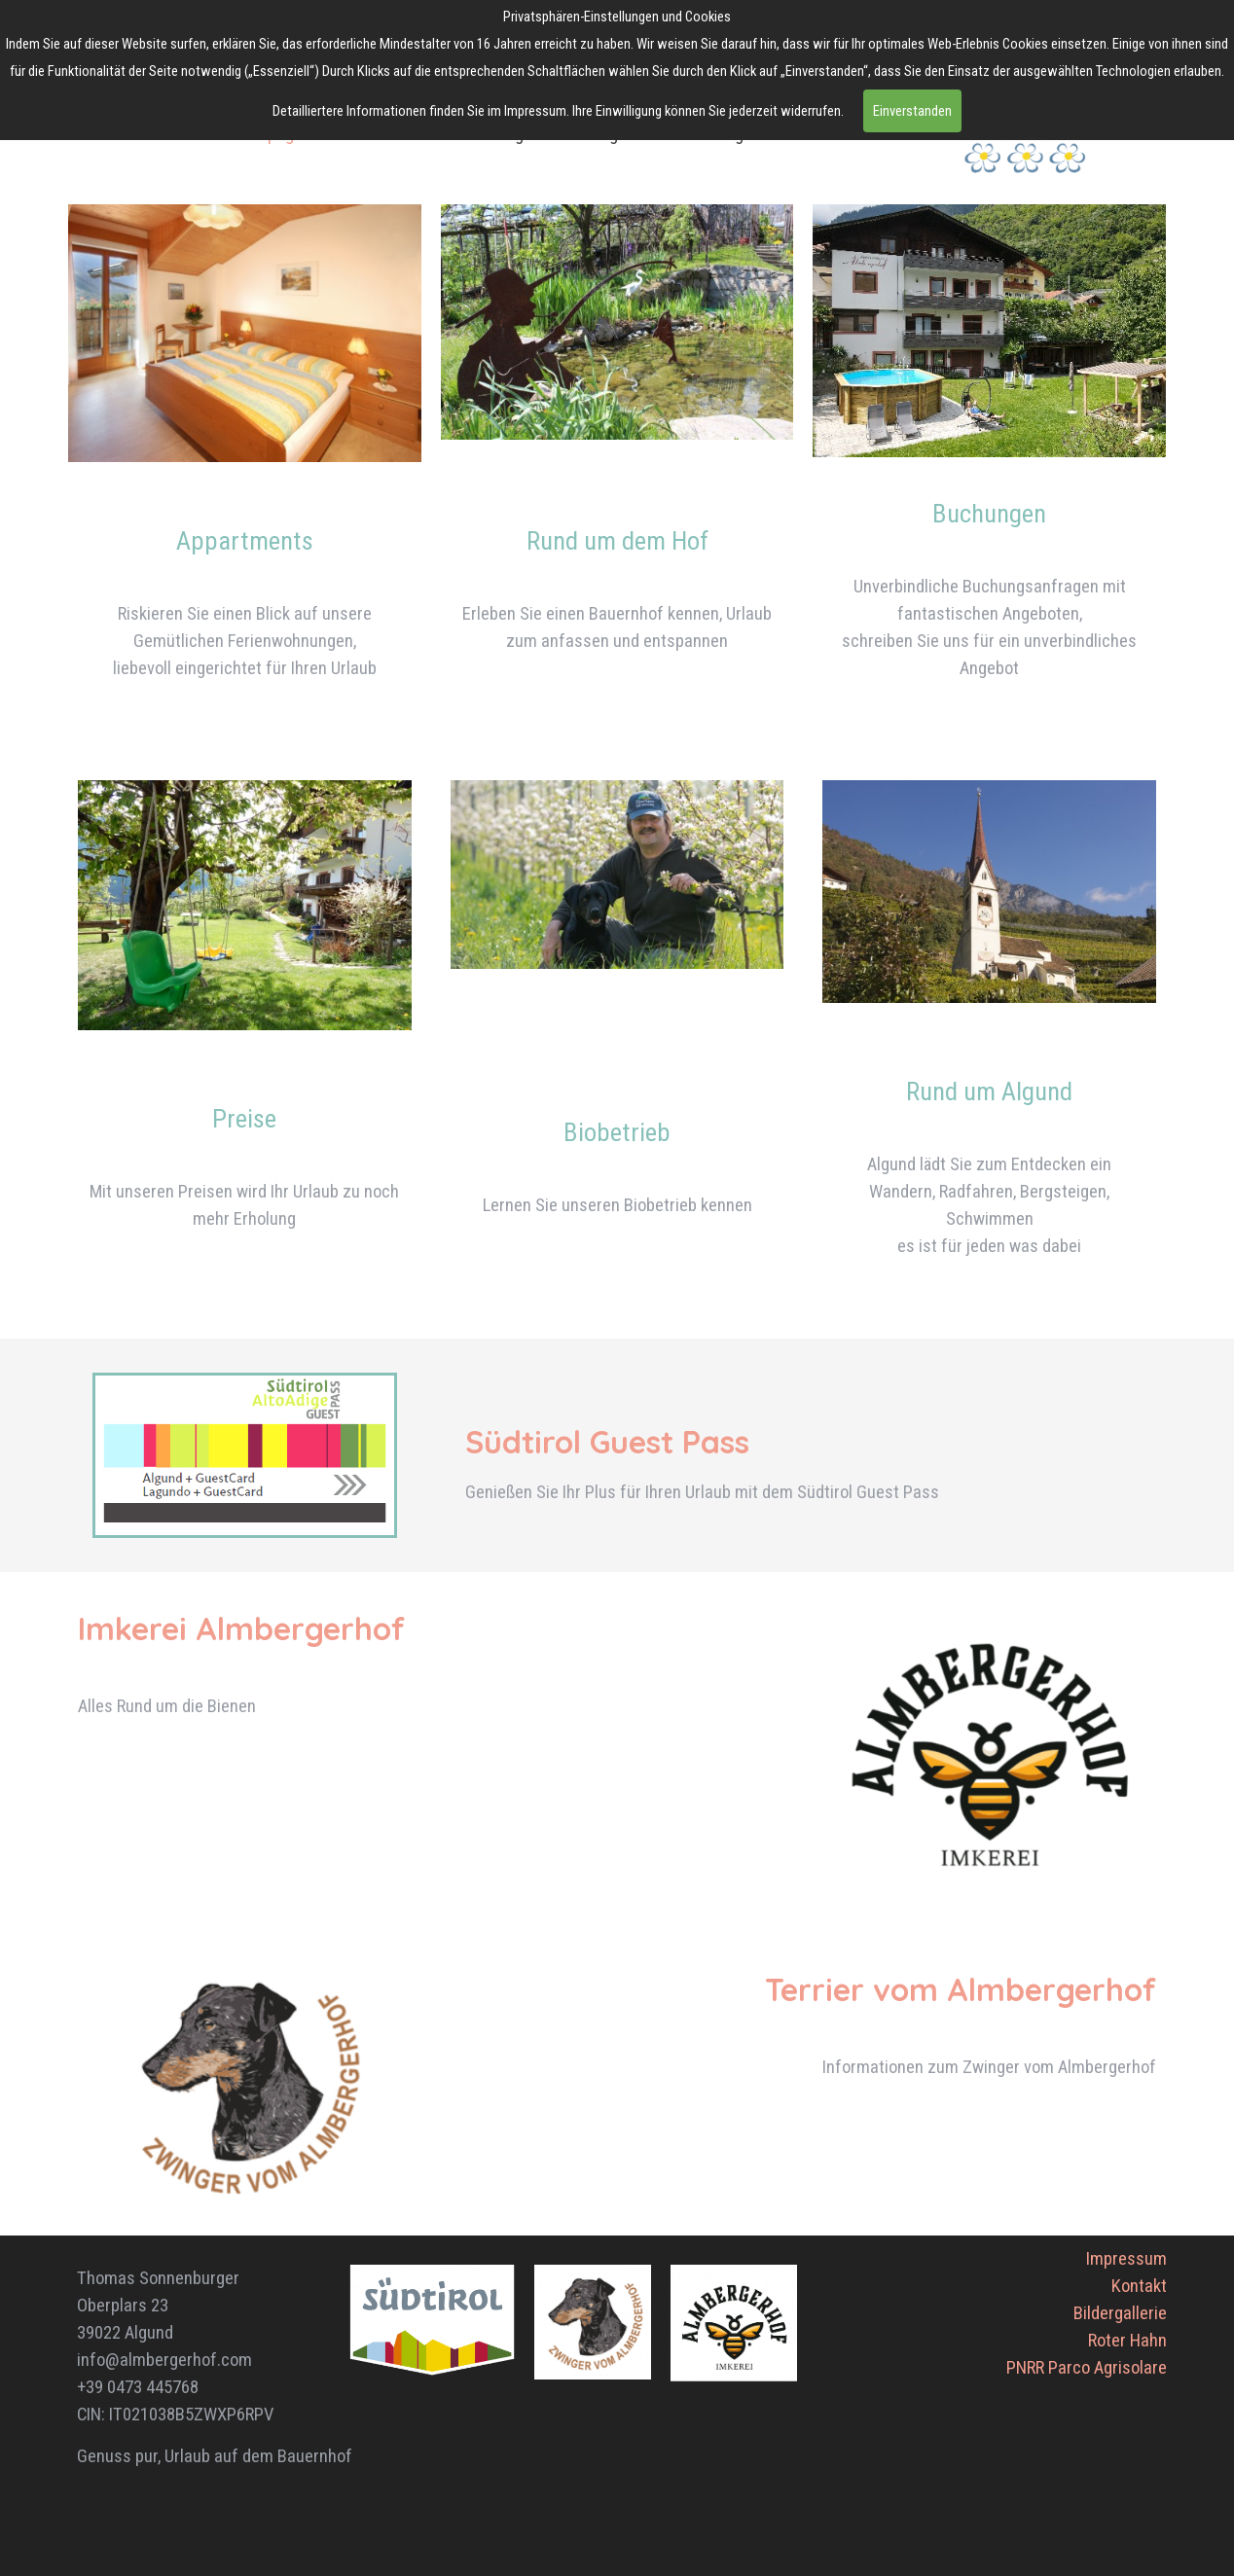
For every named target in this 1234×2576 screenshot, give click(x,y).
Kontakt (1139, 2286)
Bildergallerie (1120, 2313)
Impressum (1126, 2259)
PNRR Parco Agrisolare (1086, 2368)
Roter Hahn (1127, 2340)
